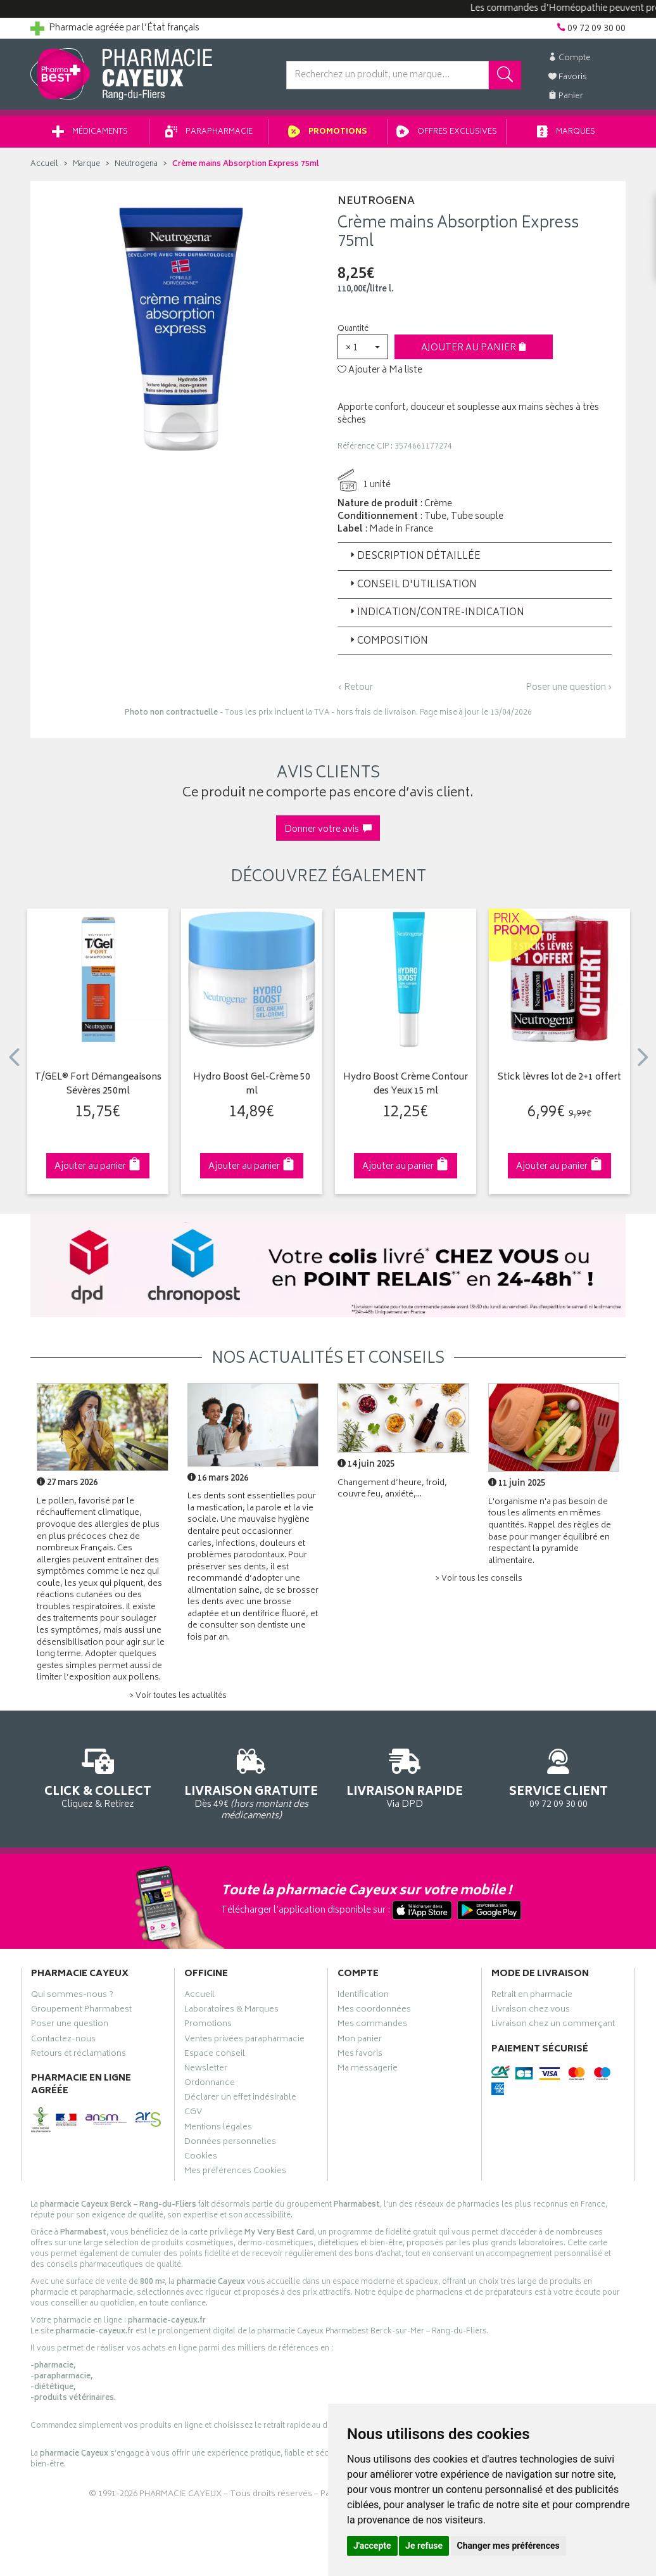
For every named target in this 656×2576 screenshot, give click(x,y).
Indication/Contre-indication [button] (436, 613)
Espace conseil (214, 2055)
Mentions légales (218, 2128)
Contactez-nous (63, 2040)
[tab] (475, 556)
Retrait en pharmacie (531, 1996)
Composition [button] (388, 641)
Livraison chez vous (530, 2011)
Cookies (200, 2158)
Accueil (44, 164)
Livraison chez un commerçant (553, 2025)
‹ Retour (355, 688)
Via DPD (404, 1776)
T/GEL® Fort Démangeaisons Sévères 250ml (98, 1085)
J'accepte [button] (372, 2546)
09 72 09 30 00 (558, 1776)
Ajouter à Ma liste (379, 370)
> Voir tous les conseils (478, 1579)
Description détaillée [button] (414, 556)
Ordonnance (209, 2084)
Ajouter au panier (474, 348)
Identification (363, 1996)
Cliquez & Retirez (97, 1776)
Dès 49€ (251, 1782)
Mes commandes (372, 2025)
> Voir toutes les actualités (178, 1696)
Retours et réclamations (78, 2055)
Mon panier (359, 2040)
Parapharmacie (209, 132)
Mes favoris (359, 2055)
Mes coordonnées (374, 2011)
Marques (566, 132)
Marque (86, 164)
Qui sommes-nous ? (72, 1996)
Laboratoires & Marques (231, 2011)
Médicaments (90, 132)
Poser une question (69, 2025)
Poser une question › (569, 688)
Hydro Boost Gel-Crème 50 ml (251, 1085)
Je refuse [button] (424, 2546)
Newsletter (205, 2069)
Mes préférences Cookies (235, 2172)
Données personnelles (230, 2143)
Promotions (328, 132)
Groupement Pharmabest (81, 2011)
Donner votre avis (328, 830)
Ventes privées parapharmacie (244, 2040)
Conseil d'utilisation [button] (412, 585)
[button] (362, 347)
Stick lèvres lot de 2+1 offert (559, 1078)
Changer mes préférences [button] (508, 2546)
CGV (193, 2113)
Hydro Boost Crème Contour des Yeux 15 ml (405, 1085)
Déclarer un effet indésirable (240, 2099)
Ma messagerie (367, 2069)
